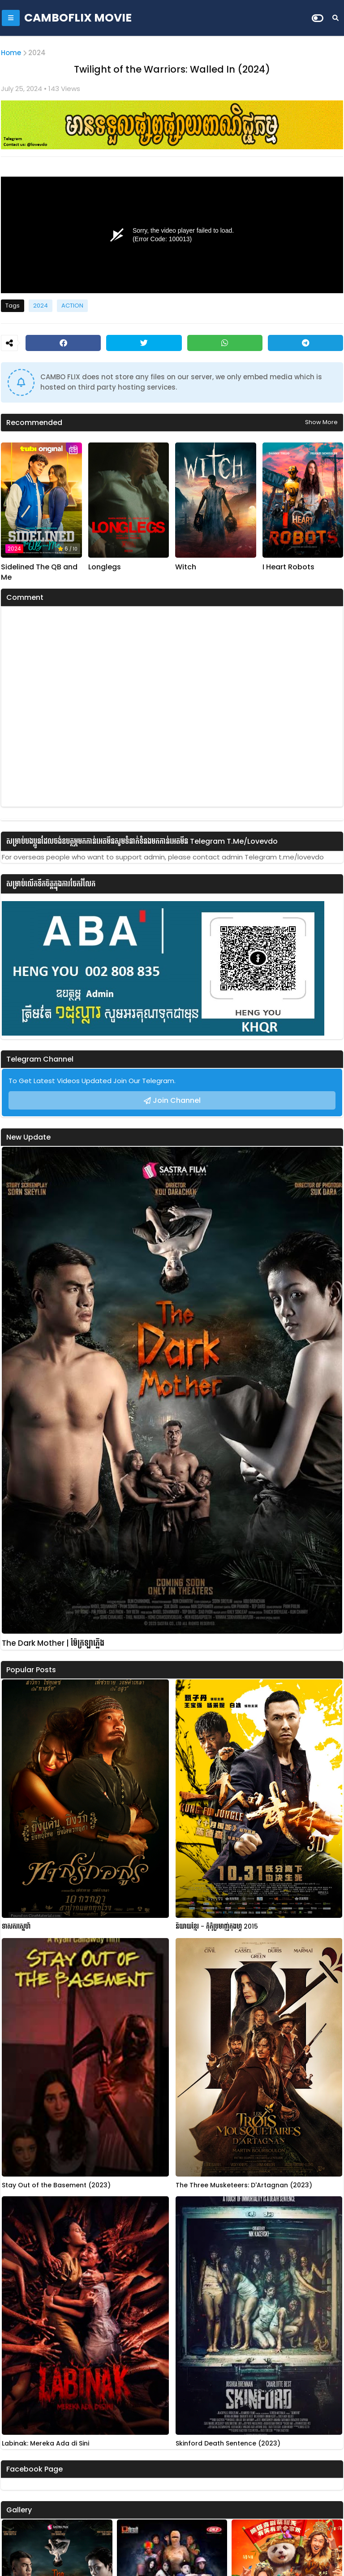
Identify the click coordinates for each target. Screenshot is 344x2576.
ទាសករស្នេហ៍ (16, 1926)
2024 (37, 52)
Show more (321, 422)
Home (11, 52)
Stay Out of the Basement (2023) (56, 2185)
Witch (185, 567)
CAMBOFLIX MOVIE (78, 18)
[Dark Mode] (317, 18)
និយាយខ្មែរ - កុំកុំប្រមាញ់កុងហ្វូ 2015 (217, 1926)
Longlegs (104, 567)
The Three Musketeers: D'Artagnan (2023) (244, 2185)
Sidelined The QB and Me (39, 572)
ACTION (72, 305)
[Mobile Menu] (11, 18)
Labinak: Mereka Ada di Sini (45, 2443)
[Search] (335, 18)
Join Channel (177, 1100)
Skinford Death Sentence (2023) (228, 2443)
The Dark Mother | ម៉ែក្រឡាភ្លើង (53, 1643)
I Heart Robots (288, 567)
